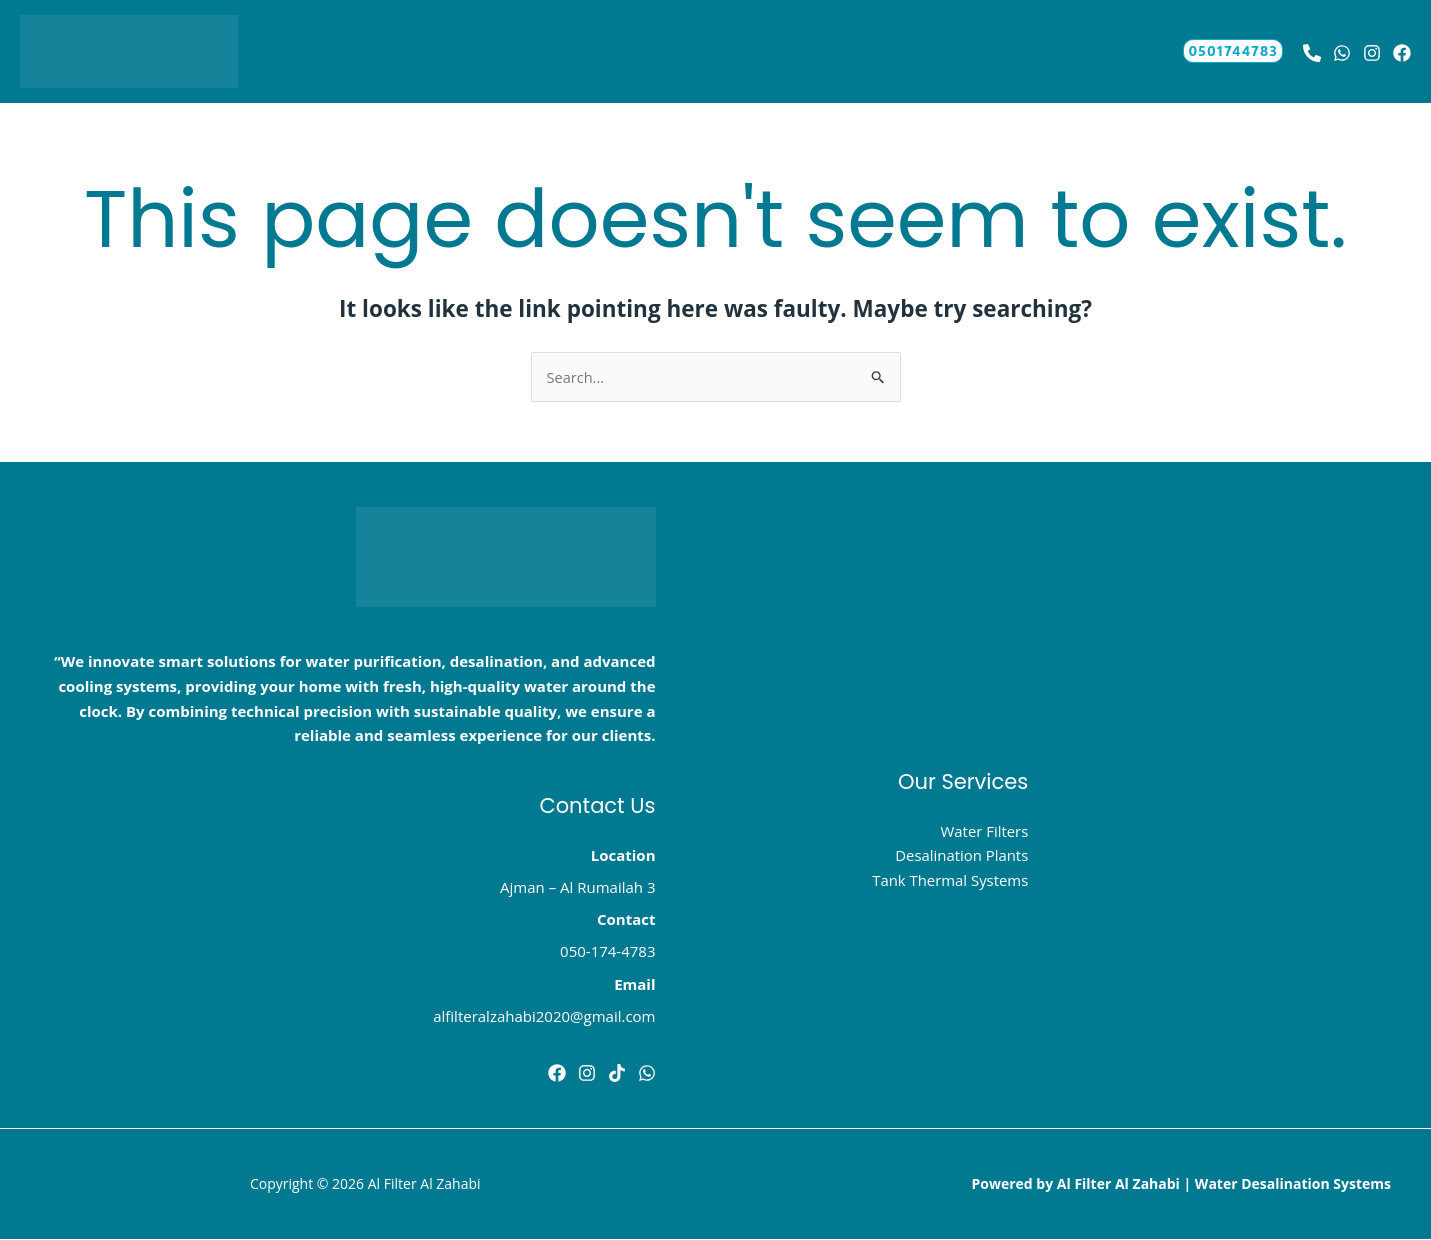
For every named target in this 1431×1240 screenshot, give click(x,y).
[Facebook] (557, 1073)
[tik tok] (617, 1073)
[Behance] (1312, 53)
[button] (643, 51)
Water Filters (984, 831)
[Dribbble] (647, 1073)
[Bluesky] (1402, 53)
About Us (821, 51)
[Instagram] (1372, 53)
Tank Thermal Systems (949, 881)
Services (616, 51)
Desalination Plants (961, 856)
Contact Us (721, 51)
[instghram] (587, 1073)
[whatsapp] (1342, 53)
